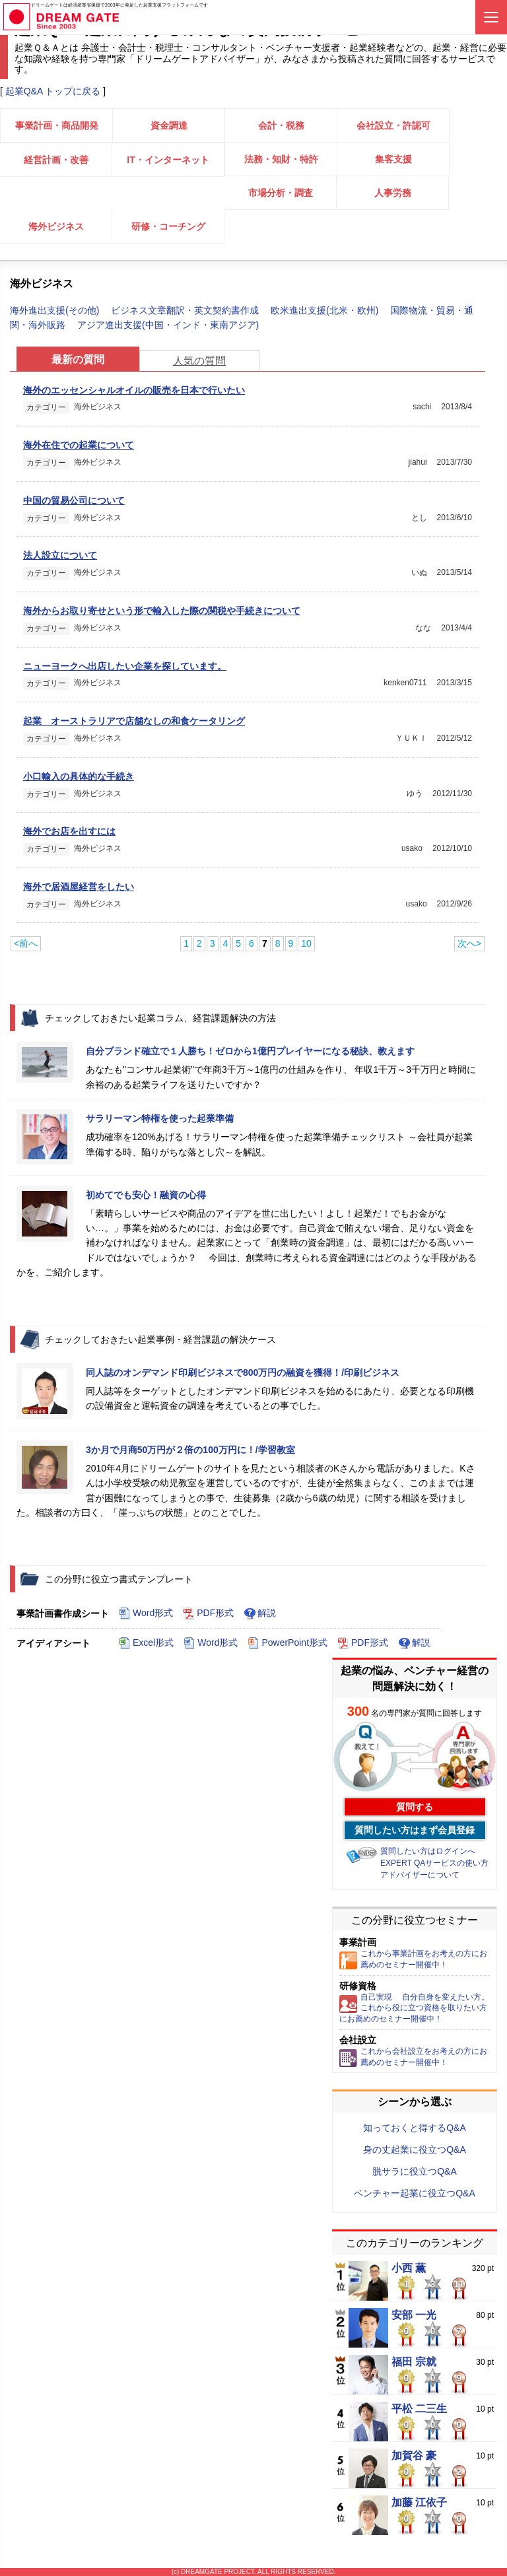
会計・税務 (281, 125)
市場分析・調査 (280, 192)
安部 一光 (413, 2315)
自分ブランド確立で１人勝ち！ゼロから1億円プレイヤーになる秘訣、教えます (250, 1051)
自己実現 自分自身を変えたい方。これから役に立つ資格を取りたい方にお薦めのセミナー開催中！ (414, 2008)
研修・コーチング (168, 226)
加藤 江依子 (419, 2502)
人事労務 (392, 192)
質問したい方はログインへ (427, 1851)
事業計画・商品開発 (56, 125)
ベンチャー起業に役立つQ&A (414, 2193)
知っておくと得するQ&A (414, 2127)
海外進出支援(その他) (56, 310)
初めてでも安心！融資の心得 (146, 1195)
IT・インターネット (168, 159)
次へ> (469, 943)
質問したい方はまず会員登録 (415, 1830)
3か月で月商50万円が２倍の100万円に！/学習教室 (190, 1449)
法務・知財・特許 (281, 159)
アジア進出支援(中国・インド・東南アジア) (168, 325)
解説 (260, 1613)
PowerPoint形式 (287, 1643)
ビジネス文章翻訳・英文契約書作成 (186, 310)
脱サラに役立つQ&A (414, 2171)
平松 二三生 (419, 2409)
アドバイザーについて (419, 1875)
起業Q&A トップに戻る (53, 91)
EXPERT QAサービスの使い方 (434, 1863)
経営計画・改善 (56, 159)
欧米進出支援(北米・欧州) (326, 310)
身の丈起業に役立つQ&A (414, 2149)
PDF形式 (208, 1613)
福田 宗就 (413, 2362)
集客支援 (393, 159)
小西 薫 (408, 2268)
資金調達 (169, 125)
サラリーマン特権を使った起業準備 (160, 1118)
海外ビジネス (56, 226)
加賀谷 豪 (413, 2456)
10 (306, 943)
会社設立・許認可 (393, 125)
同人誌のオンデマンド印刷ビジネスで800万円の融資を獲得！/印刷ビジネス (242, 1372)
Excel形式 (146, 1643)
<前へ (26, 943)
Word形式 (146, 1613)
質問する (414, 1807)
